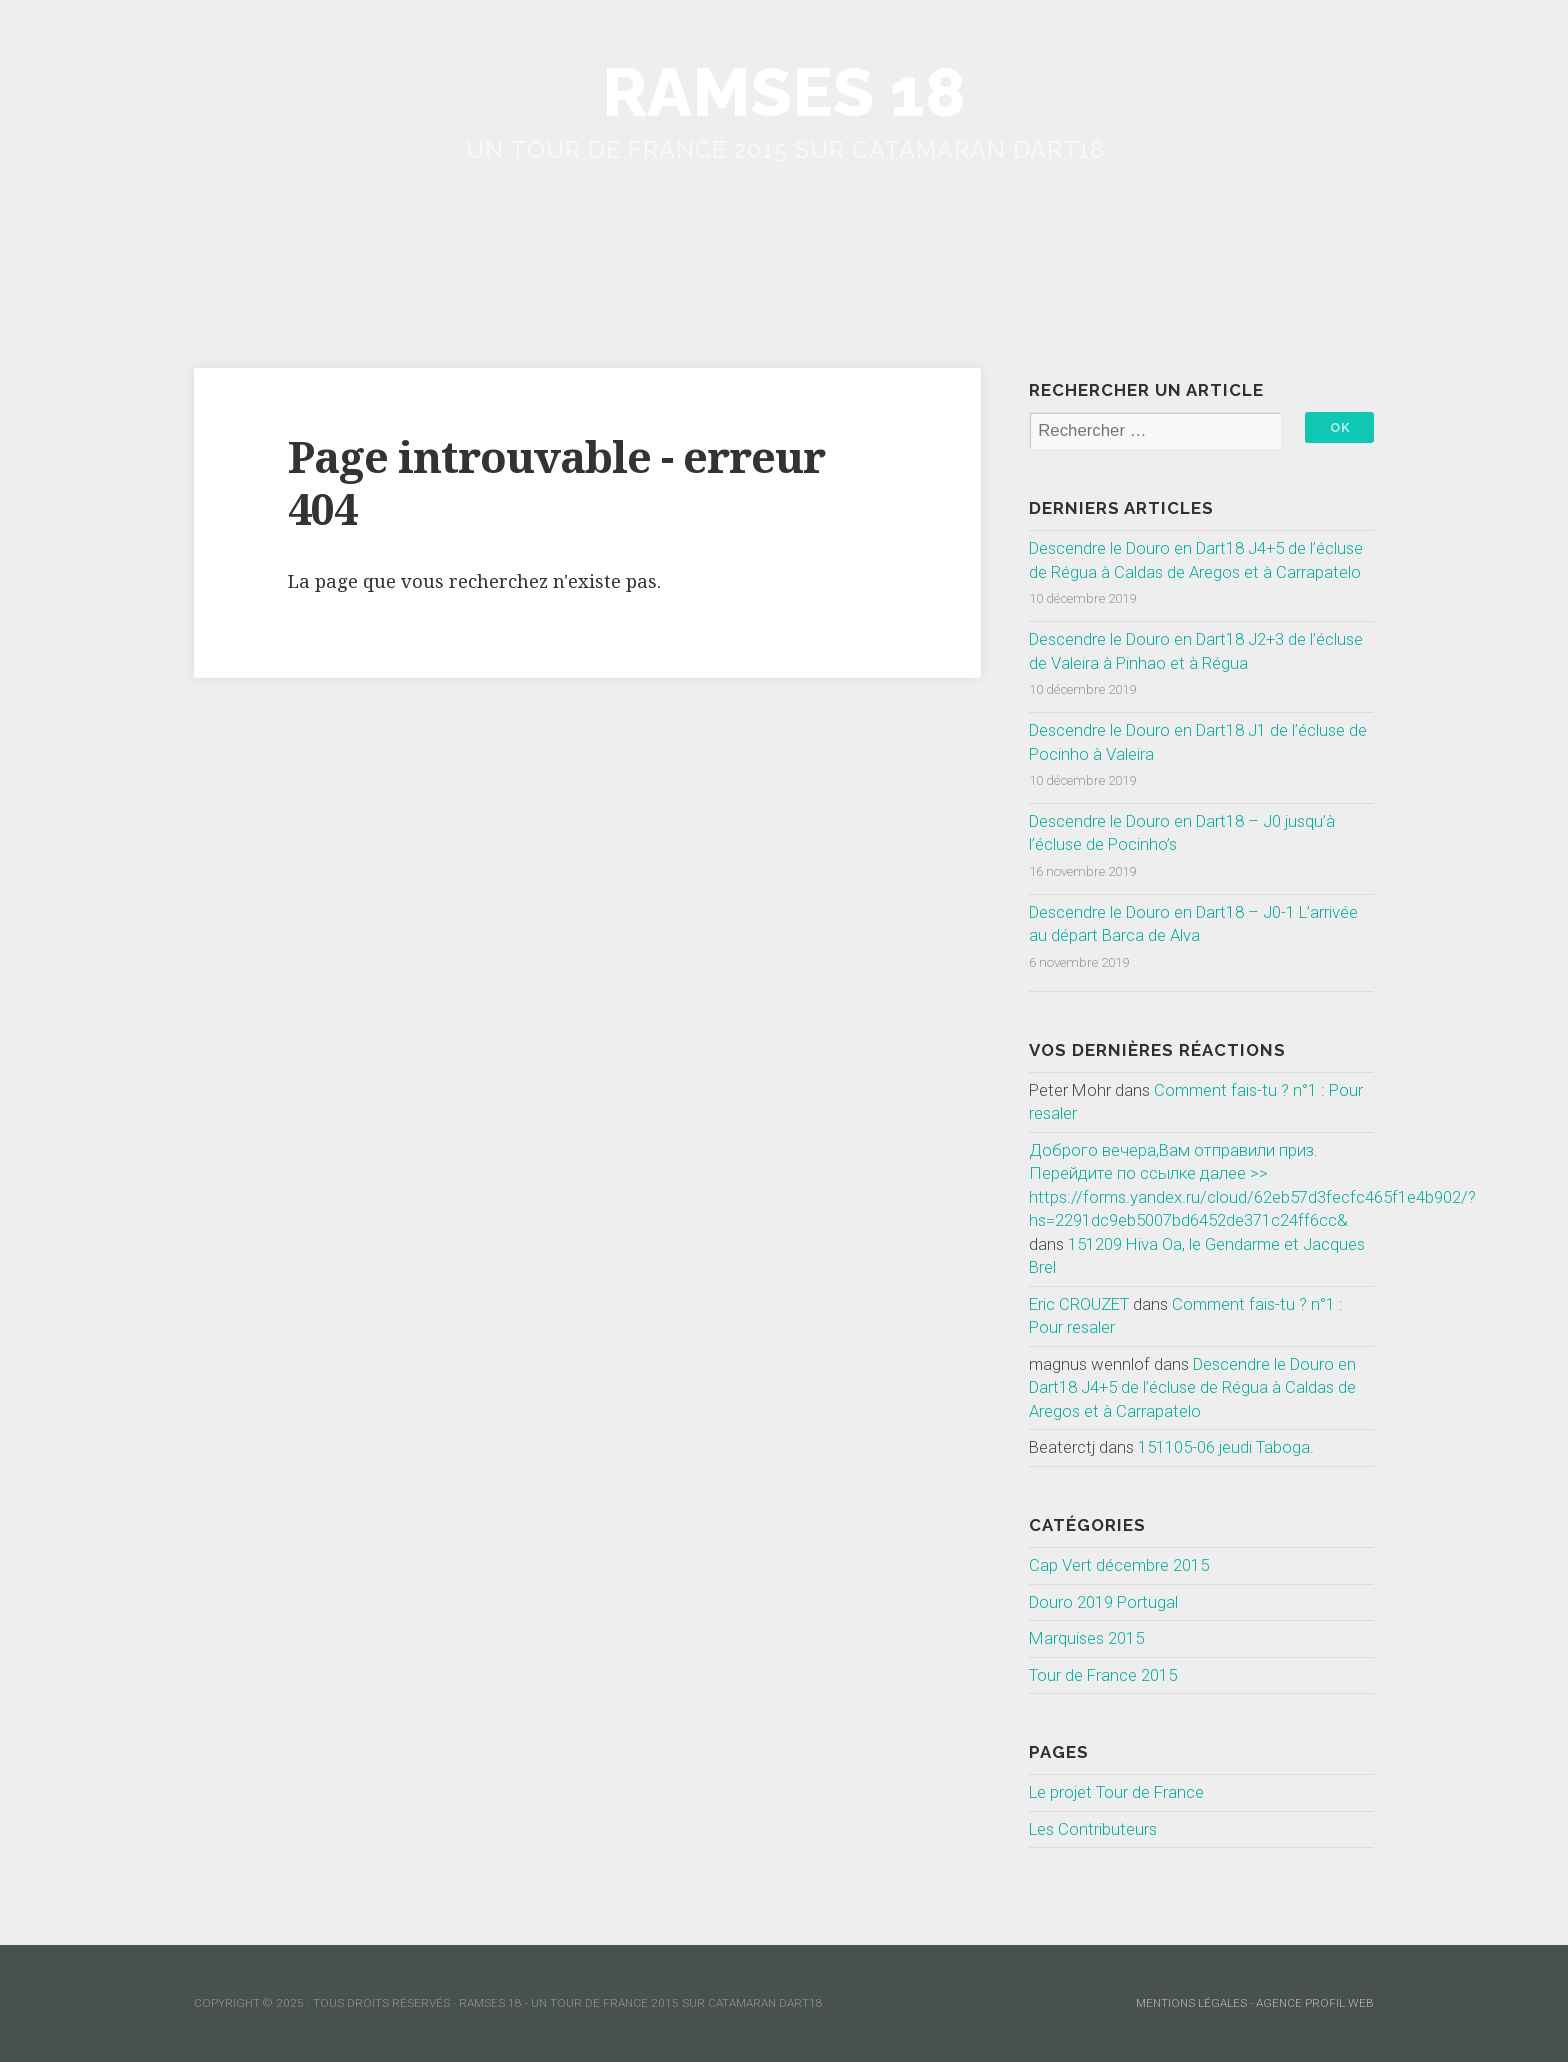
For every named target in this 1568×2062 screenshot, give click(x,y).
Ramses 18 (784, 92)
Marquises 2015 (1086, 1638)
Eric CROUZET (1079, 1304)
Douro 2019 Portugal (1103, 1602)
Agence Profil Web (1315, 2003)
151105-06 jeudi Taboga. (1226, 1447)
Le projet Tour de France (1116, 1792)
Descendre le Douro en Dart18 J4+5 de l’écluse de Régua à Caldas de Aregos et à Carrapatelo (1192, 1387)
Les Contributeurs (1093, 1829)
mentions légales (1191, 2003)
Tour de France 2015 (1103, 1675)
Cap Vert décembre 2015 (1119, 1565)
